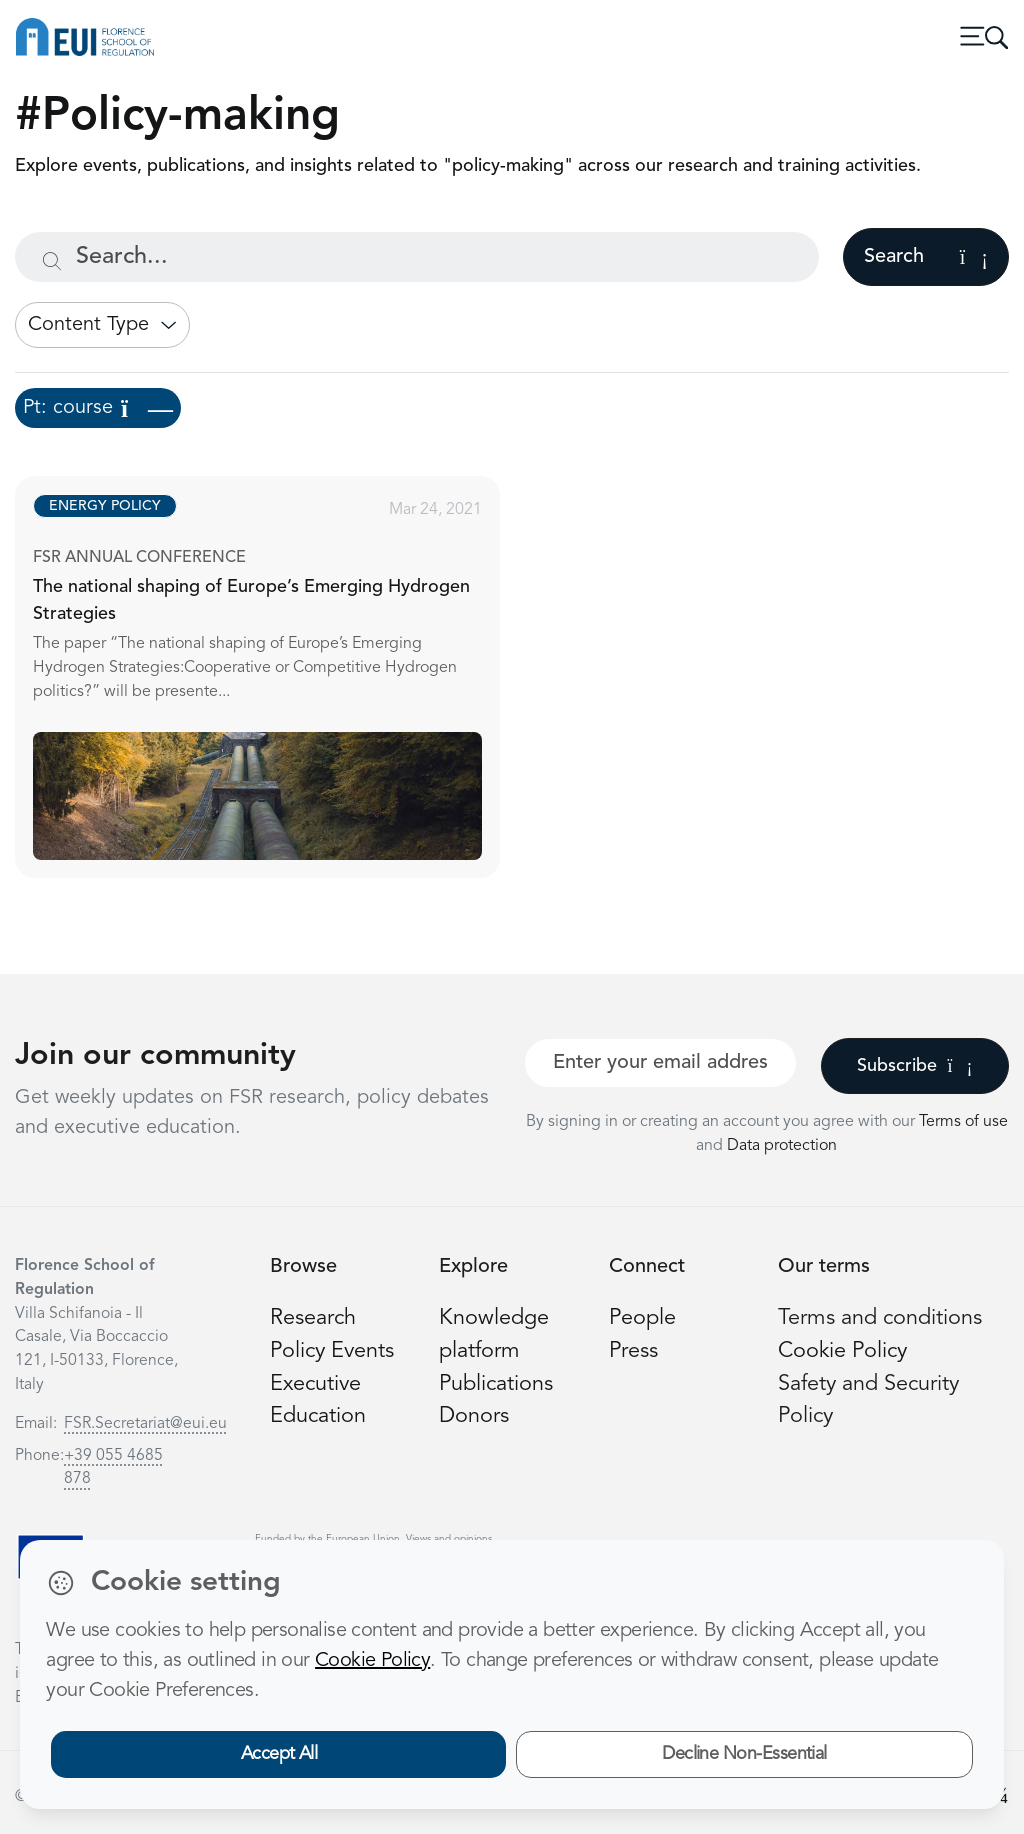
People (642, 1318)
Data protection (782, 1146)
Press (633, 1351)
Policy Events (332, 1351)
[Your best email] (660, 1063)
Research (313, 1318)
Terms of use (963, 1122)
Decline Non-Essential (744, 1754)
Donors (474, 1416)
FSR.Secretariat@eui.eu (145, 1424)
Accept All (279, 1754)
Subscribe (914, 1066)
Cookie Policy (842, 1351)
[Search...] (417, 257)
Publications (496, 1384)
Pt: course (98, 408)
